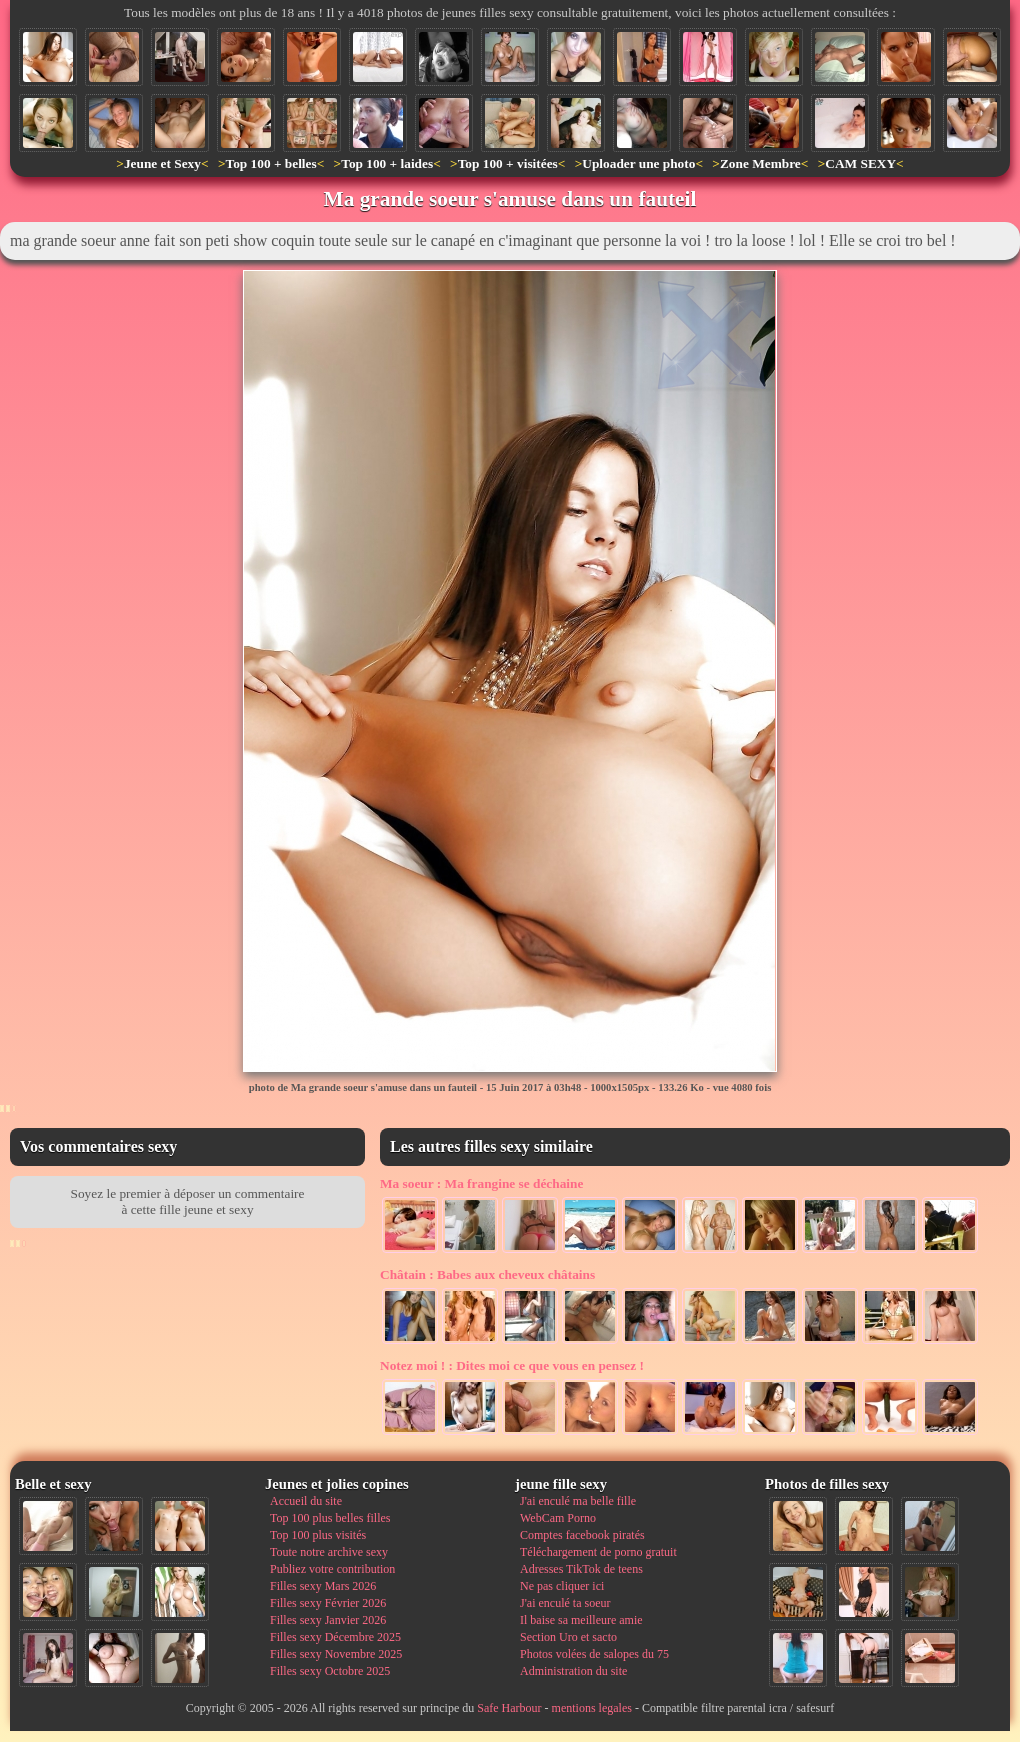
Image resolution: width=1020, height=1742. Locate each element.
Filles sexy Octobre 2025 (330, 1671)
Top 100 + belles (270, 163)
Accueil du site (306, 1501)
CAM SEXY (860, 163)
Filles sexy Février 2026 (328, 1603)
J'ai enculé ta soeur (565, 1603)
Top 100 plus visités (318, 1535)
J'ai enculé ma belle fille (578, 1501)
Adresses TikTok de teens (581, 1569)
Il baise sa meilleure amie (581, 1620)
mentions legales (592, 1708)
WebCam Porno (558, 1518)
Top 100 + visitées (508, 163)
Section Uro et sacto (568, 1637)
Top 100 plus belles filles (330, 1518)
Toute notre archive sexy (329, 1552)
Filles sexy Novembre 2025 (336, 1654)
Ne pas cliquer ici (562, 1586)
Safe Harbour (509, 1708)
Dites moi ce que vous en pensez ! (512, 1365)
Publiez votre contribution (332, 1569)
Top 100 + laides (387, 163)
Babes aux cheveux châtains (487, 1274)
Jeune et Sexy (162, 163)
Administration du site (573, 1671)
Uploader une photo (638, 163)
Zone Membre (760, 163)
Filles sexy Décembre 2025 (335, 1637)
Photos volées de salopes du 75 (594, 1654)
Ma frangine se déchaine (481, 1183)
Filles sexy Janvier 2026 (328, 1620)
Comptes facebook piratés (582, 1535)
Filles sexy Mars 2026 (323, 1586)
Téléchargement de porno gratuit (598, 1552)
